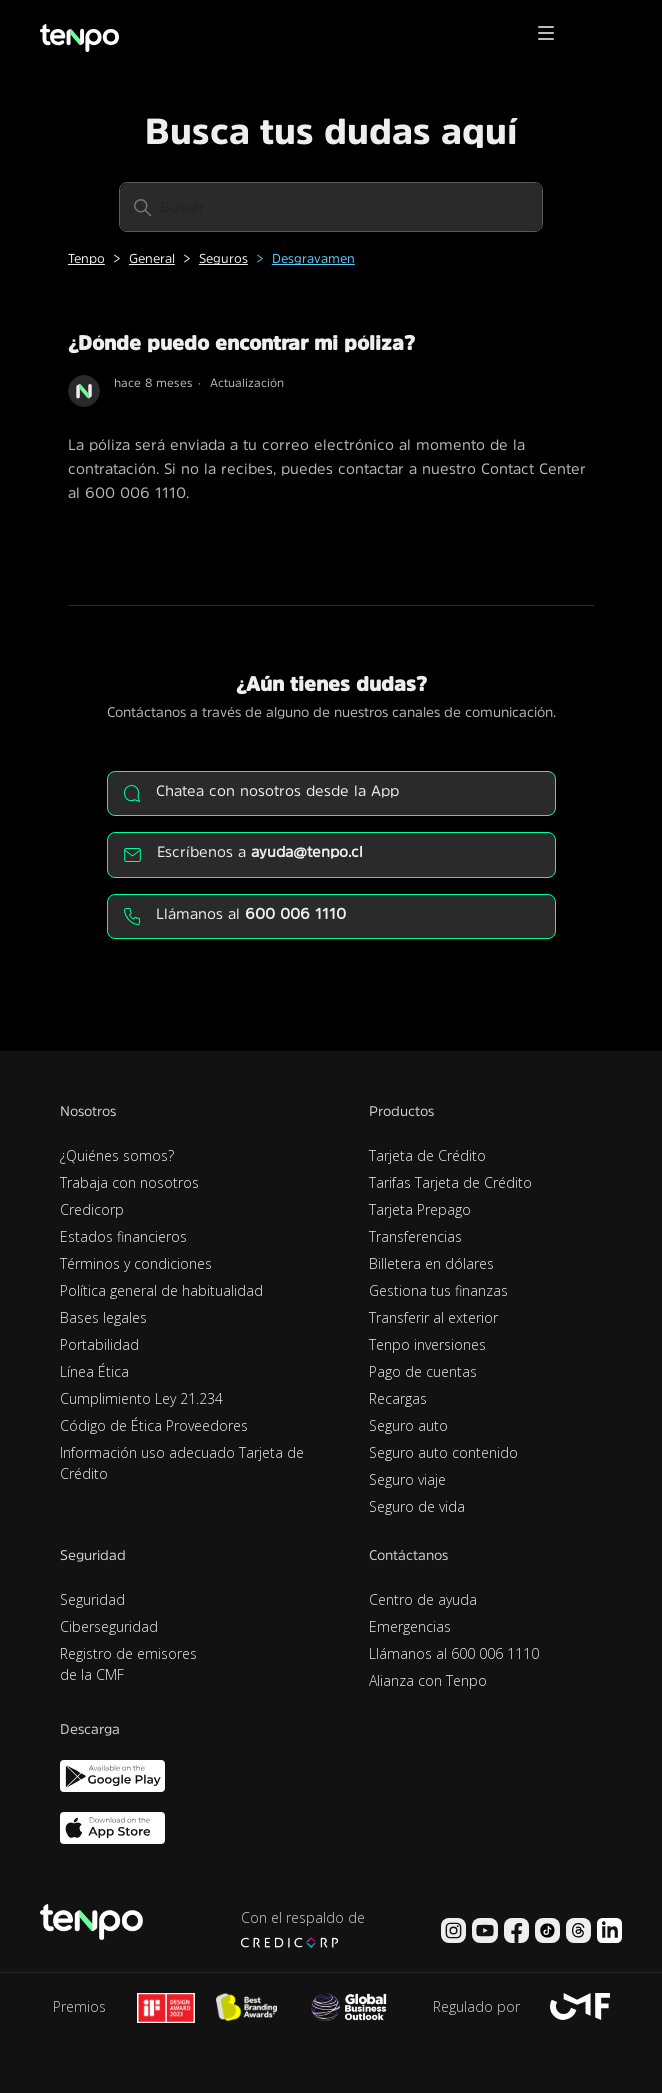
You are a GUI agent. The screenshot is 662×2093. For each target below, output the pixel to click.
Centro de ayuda (423, 1599)
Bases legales (103, 1317)
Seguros (223, 258)
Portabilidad (99, 1344)
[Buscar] (331, 207)
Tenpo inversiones (427, 1344)
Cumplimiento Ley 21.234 (141, 1398)
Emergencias (410, 1626)
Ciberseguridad (109, 1626)
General (152, 258)
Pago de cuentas (423, 1371)
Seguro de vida (417, 1506)
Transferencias (415, 1236)
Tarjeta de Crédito (427, 1155)
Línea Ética (94, 1371)
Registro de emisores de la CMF (128, 1664)
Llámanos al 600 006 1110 (454, 1653)
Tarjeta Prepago (420, 1209)
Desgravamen (313, 258)
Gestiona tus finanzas (438, 1290)
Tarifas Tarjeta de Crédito (450, 1182)
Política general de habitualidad (161, 1290)
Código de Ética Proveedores (154, 1425)
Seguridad (92, 1599)
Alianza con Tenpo (428, 1680)
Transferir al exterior (433, 1317)
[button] (553, 33)
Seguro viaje (407, 1479)
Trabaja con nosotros (129, 1182)
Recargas (398, 1398)
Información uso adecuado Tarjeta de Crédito (182, 1463)
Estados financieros (123, 1236)
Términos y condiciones (136, 1263)
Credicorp (92, 1209)
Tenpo (86, 258)
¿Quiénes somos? (117, 1155)
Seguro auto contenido (443, 1452)
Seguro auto (408, 1425)
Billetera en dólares (431, 1263)
